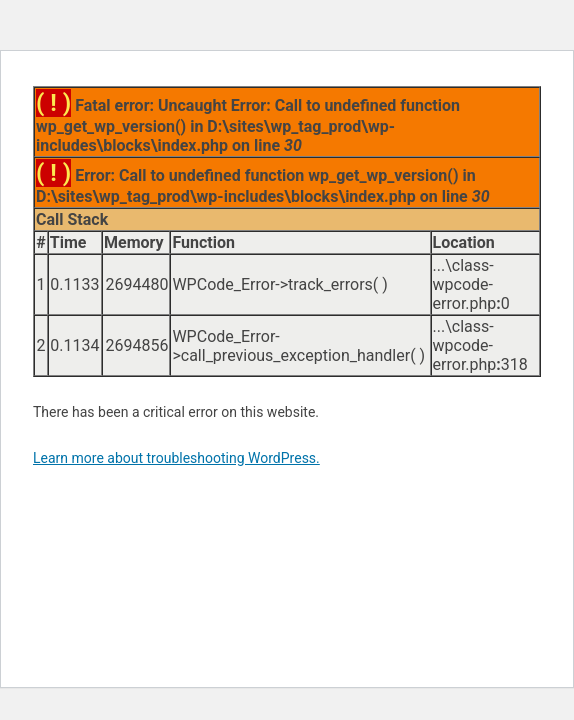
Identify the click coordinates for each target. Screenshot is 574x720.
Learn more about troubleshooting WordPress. (176, 458)
